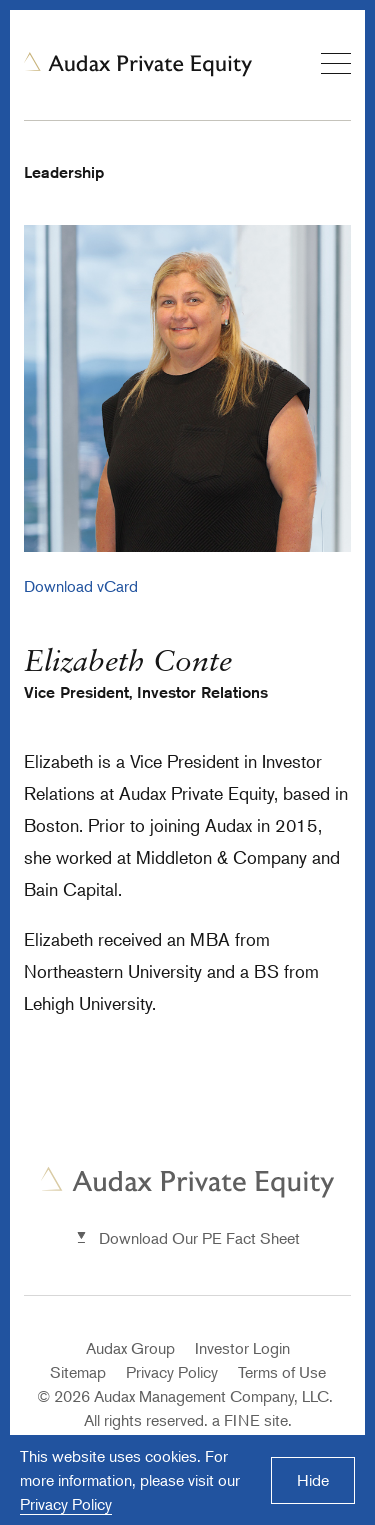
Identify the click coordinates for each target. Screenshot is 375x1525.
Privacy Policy (172, 1372)
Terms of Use (282, 1372)
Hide (313, 1480)
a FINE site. (252, 1420)
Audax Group (130, 1348)
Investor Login (242, 1348)
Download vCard (81, 586)
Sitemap (78, 1372)
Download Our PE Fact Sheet (199, 1238)
